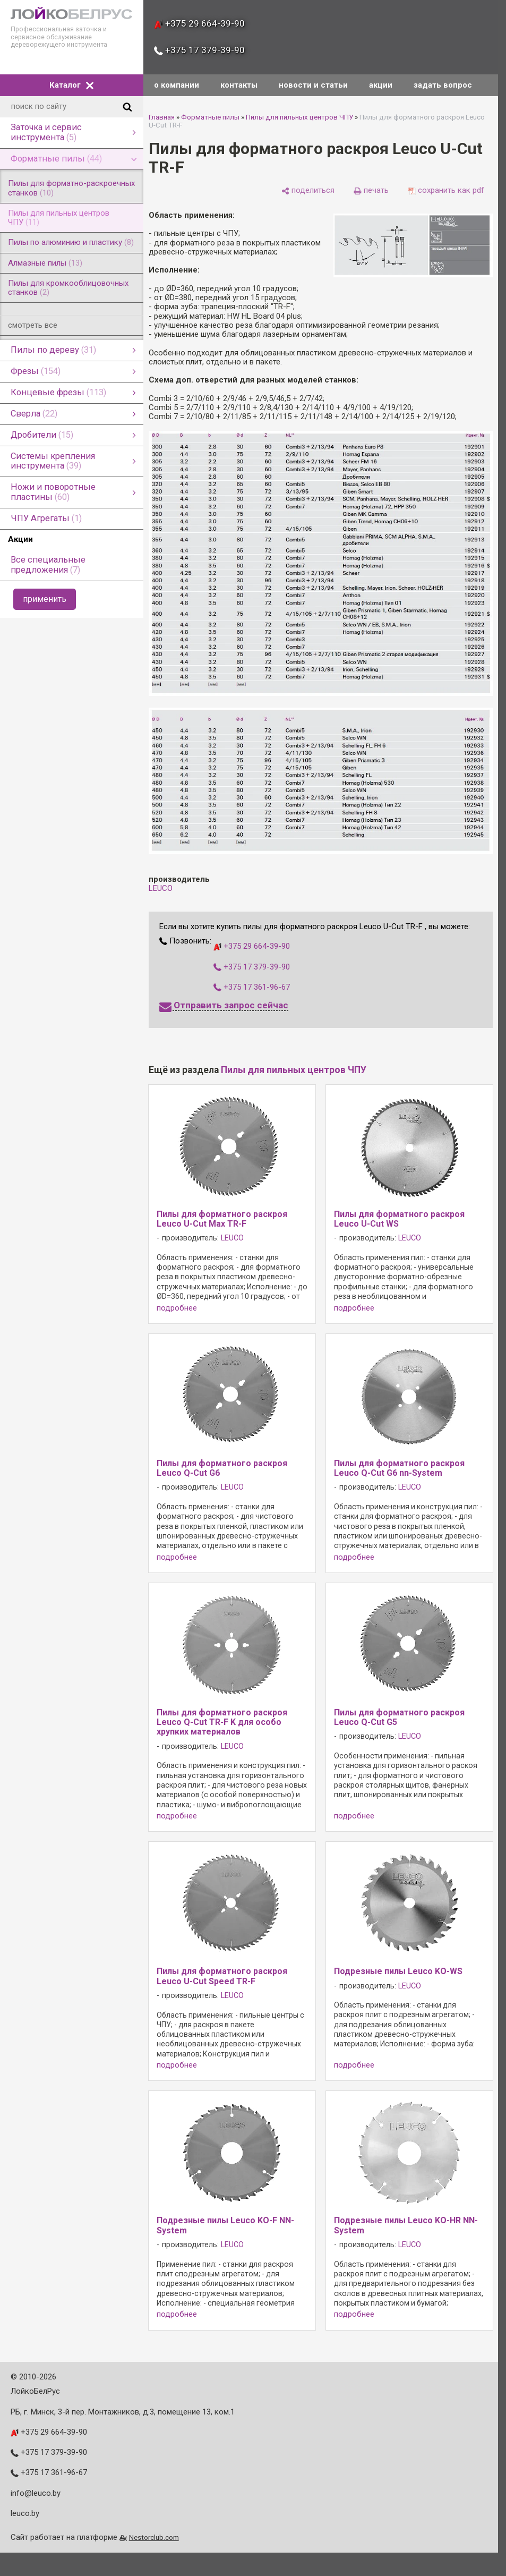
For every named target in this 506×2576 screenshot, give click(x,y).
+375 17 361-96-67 (251, 987)
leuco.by (25, 2513)
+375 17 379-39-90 (199, 50)
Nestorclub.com (154, 2537)
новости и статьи (313, 85)
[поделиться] (308, 190)
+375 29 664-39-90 (199, 23)
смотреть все (32, 325)
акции (380, 85)
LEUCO (161, 888)
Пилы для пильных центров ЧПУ (299, 117)
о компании (176, 85)
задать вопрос (443, 85)
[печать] (371, 190)
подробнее (177, 1308)
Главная (162, 117)
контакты (239, 85)
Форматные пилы (210, 117)
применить (44, 599)
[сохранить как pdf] (446, 190)
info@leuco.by (36, 2493)
